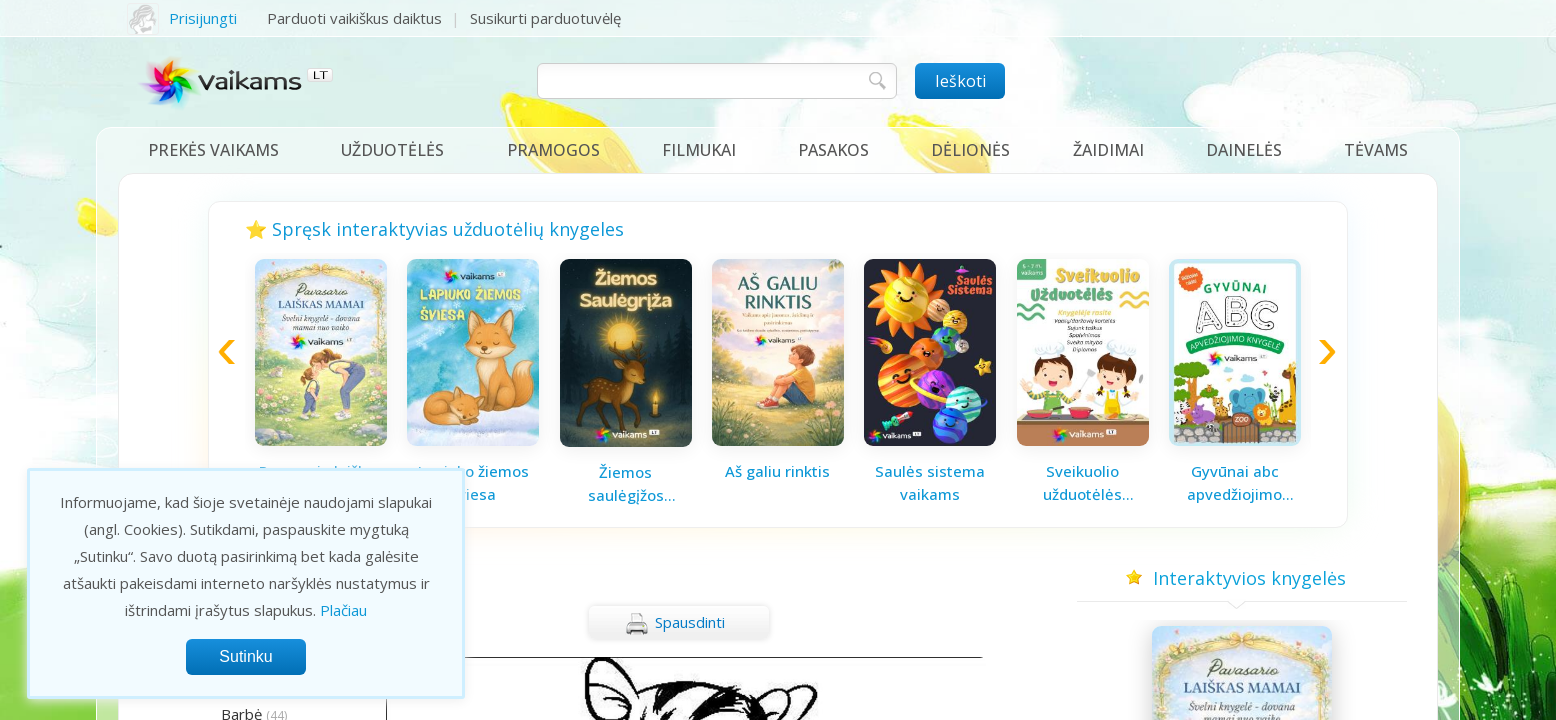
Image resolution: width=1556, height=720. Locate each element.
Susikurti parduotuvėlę (545, 18)
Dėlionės (970, 150)
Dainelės (1244, 150)
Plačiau (343, 610)
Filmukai (699, 150)
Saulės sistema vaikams (930, 482)
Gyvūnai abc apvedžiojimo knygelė (1234, 483)
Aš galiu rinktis (777, 471)
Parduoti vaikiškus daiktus (354, 18)
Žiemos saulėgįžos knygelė (626, 484)
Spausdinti (675, 624)
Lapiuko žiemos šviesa (473, 482)
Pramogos (553, 150)
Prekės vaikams (213, 150)
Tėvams (1376, 150)
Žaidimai (1108, 150)
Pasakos (833, 150)
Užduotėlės (392, 150)
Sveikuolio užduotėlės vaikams (1082, 483)
